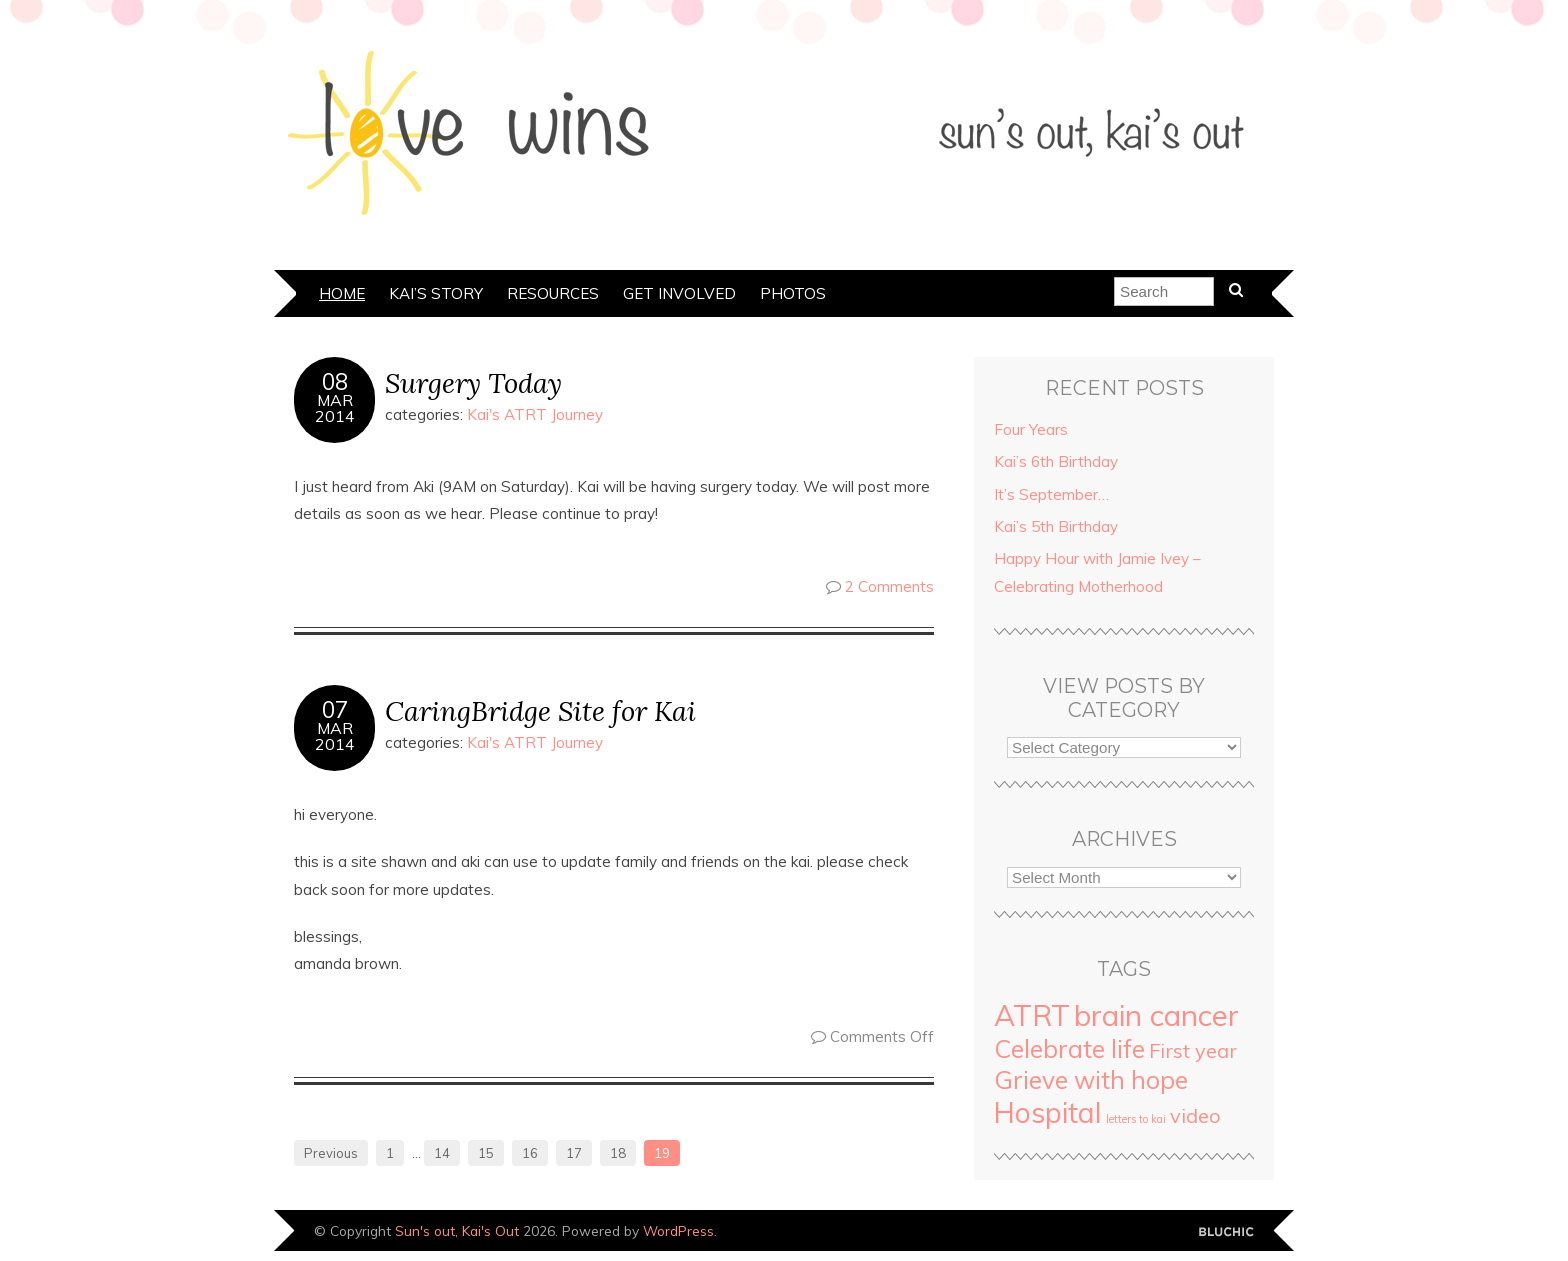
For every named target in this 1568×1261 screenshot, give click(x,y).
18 (618, 1153)
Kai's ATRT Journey (535, 414)
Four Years (1031, 429)
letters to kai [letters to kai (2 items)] (1136, 1119)
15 (486, 1153)
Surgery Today (473, 382)
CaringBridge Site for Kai (540, 710)
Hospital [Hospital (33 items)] (1048, 1112)
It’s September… (1051, 494)
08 (335, 382)
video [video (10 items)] (1195, 1115)
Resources (553, 293)
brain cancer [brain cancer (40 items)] (1156, 1015)
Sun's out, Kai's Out (457, 1230)
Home (342, 293)
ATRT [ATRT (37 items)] (1032, 1015)
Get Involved (679, 293)
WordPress (678, 1230)
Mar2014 (335, 408)
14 (442, 1153)
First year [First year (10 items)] (1193, 1050)
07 (335, 710)
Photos (793, 293)
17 (574, 1153)
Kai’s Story (436, 293)
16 (530, 1153)
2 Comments (889, 586)
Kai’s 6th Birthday (1056, 461)
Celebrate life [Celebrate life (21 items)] (1069, 1048)
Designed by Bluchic (1226, 1232)
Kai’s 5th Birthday (1056, 526)
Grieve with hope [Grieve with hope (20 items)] (1091, 1079)
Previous (331, 1153)
